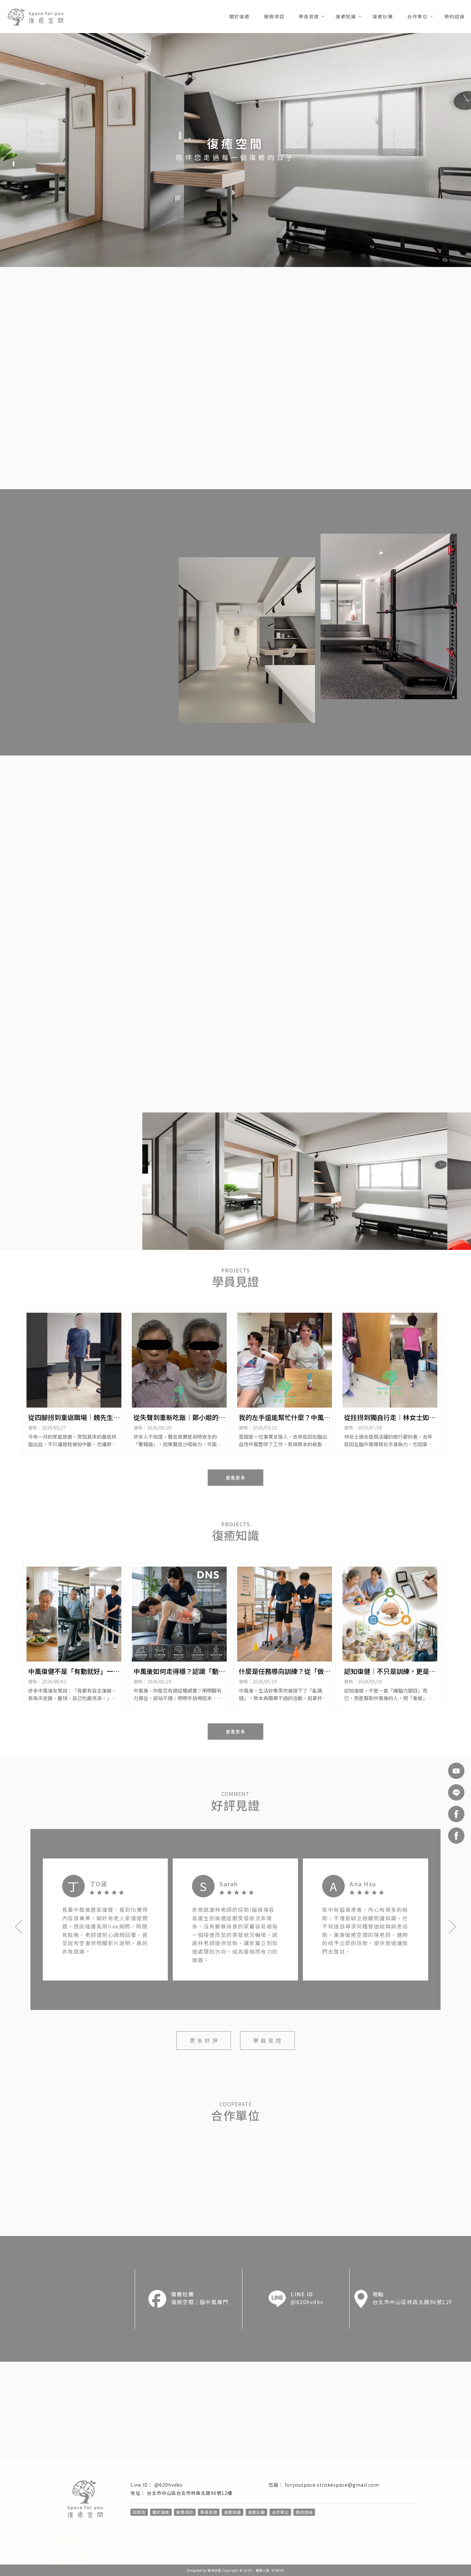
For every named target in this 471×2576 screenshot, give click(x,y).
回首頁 (139, 2512)
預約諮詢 (454, 16)
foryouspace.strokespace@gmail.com (332, 2484)
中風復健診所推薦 (67, 2561)
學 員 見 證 (267, 2040)
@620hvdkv (168, 2484)
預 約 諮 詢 (416, 464)
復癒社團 (383, 16)
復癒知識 (346, 16)
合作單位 (417, 16)
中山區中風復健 (65, 2542)
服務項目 (274, 16)
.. (254, 2570)
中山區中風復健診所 (69, 2555)
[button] (13, 153)
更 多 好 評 (204, 2040)
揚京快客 (214, 2570)
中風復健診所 (94, 2542)
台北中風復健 (83, 2535)
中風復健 (60, 2535)
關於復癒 (239, 16)
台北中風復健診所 (67, 2548)
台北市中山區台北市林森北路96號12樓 (189, 2493)
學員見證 (309, 16)
